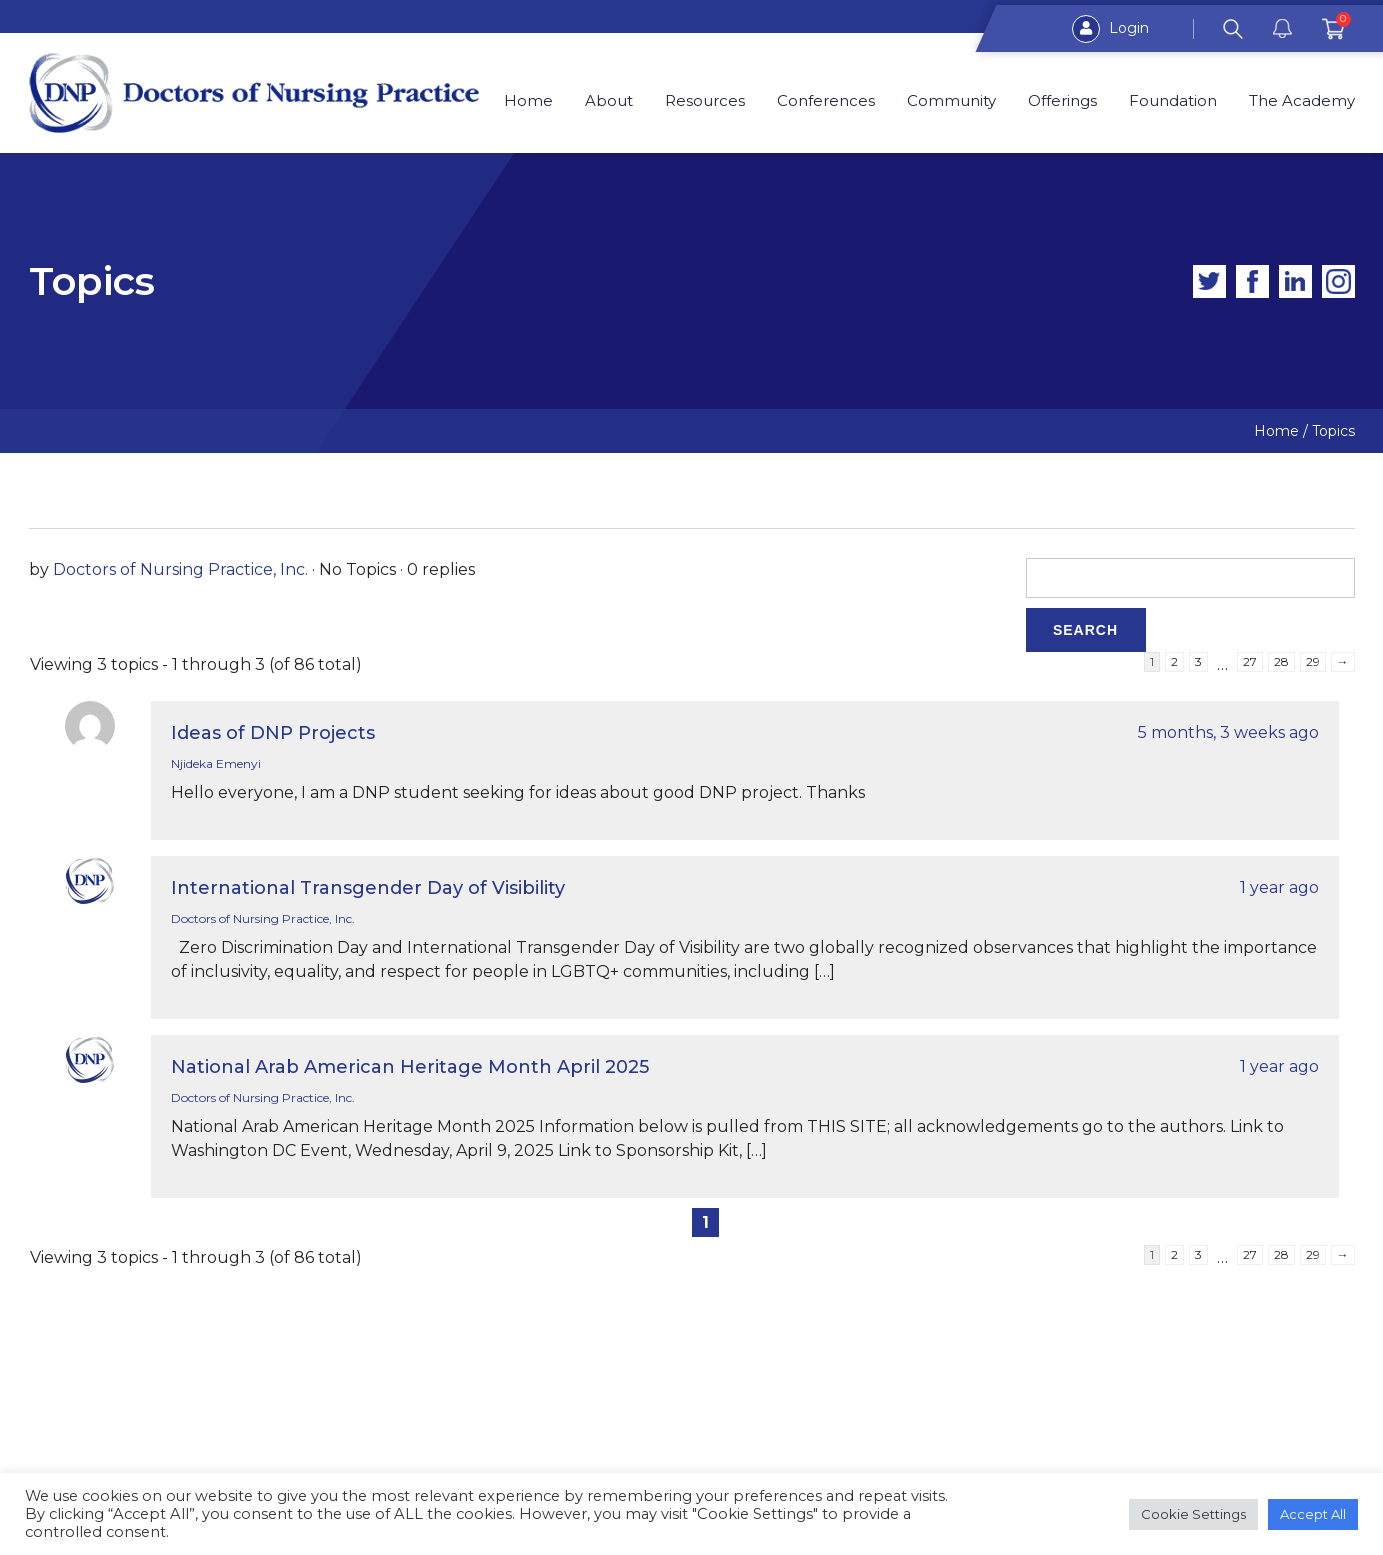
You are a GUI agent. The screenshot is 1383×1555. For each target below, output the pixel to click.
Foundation (1173, 101)
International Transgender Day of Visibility (368, 888)
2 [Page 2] (1174, 661)
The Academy (1302, 101)
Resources (706, 101)
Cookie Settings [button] (1193, 1514)
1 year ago (1279, 887)
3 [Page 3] (1198, 661)
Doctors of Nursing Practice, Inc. (180, 569)
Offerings (1062, 101)
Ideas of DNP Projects (273, 733)
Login (1110, 29)
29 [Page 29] (1313, 661)
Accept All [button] (1313, 1514)
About (610, 101)
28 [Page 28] (1281, 661)
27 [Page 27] (1250, 661)
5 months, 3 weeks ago (1228, 732)
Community (951, 101)
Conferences (827, 101)
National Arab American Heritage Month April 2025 (410, 1067)
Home (529, 101)
